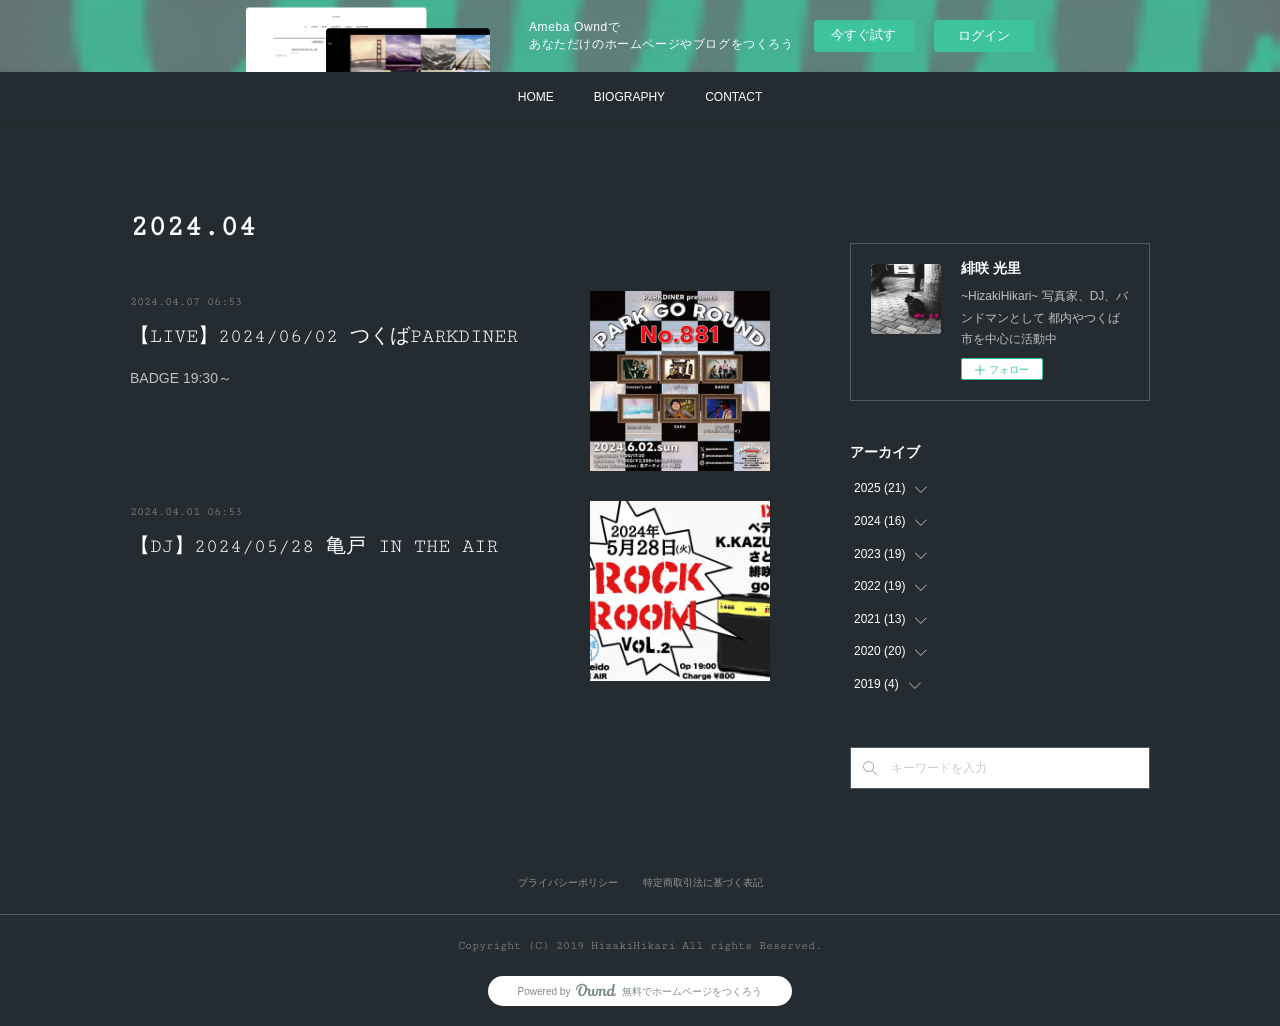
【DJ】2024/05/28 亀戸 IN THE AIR (314, 546)
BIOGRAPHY (629, 97)
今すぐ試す (863, 34)
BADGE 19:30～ (181, 378)
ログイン (984, 35)
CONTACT (733, 97)
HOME (536, 97)
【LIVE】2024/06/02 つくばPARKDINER (324, 336)
